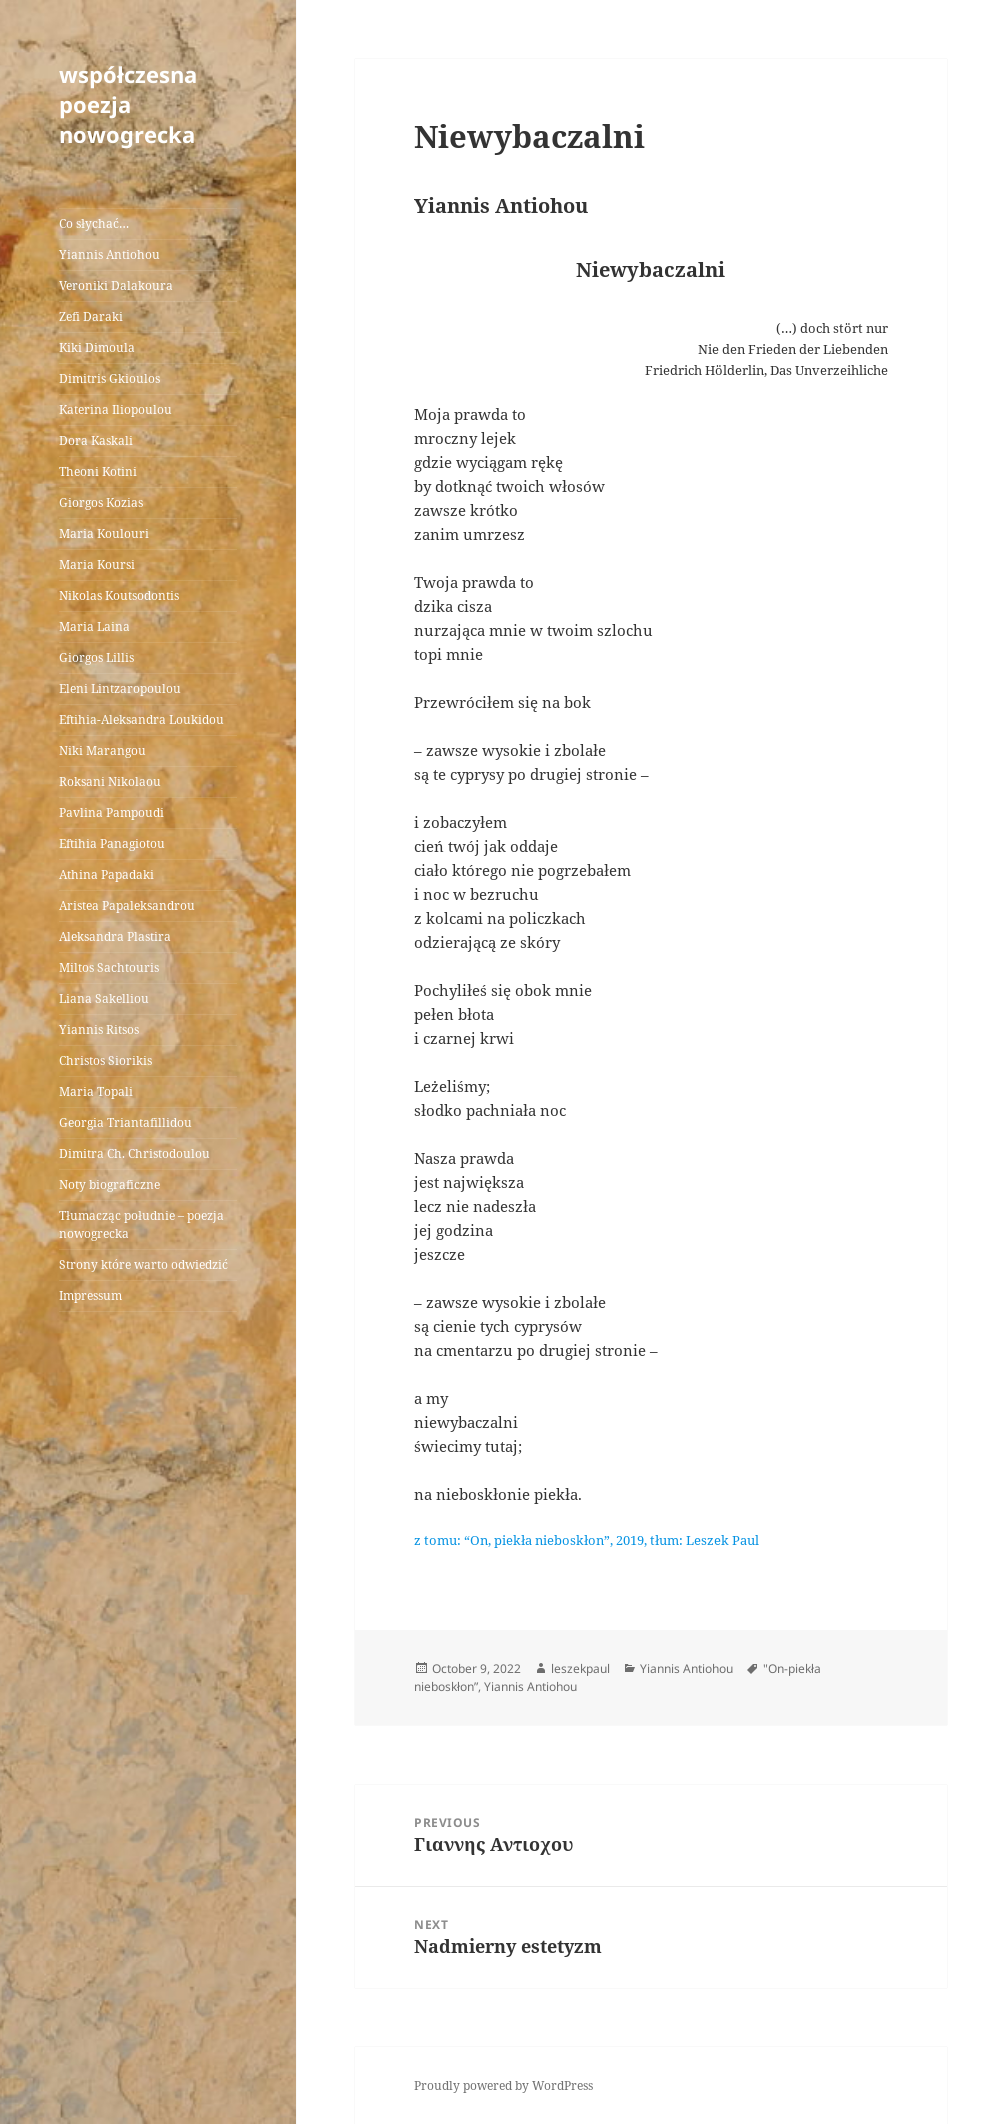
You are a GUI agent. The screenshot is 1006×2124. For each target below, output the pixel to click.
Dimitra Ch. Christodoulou (134, 1153)
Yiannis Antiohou (109, 254)
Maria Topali (96, 1091)
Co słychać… (94, 223)
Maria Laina (94, 626)
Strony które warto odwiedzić (143, 1264)
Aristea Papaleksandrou (127, 905)
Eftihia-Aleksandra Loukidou (143, 719)
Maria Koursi (97, 564)
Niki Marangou (102, 750)
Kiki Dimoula (97, 347)
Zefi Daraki (91, 316)
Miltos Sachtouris (109, 967)
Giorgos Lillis (96, 657)
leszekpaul (580, 1668)
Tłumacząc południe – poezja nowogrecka (141, 1224)
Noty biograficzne (109, 1184)
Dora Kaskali (96, 440)
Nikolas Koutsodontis (119, 595)
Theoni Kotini (98, 471)
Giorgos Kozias (101, 502)
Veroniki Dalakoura (116, 285)
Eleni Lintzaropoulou (120, 688)
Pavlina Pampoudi (111, 812)
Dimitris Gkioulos (109, 378)
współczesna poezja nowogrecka (128, 104)
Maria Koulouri (104, 533)
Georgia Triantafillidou (125, 1122)
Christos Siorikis (105, 1060)
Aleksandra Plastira (115, 936)
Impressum (90, 1295)
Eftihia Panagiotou (112, 843)
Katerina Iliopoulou (115, 409)
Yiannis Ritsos (99, 1029)
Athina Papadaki (106, 874)
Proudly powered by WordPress (503, 2085)
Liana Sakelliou (104, 998)
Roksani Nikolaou (110, 781)
